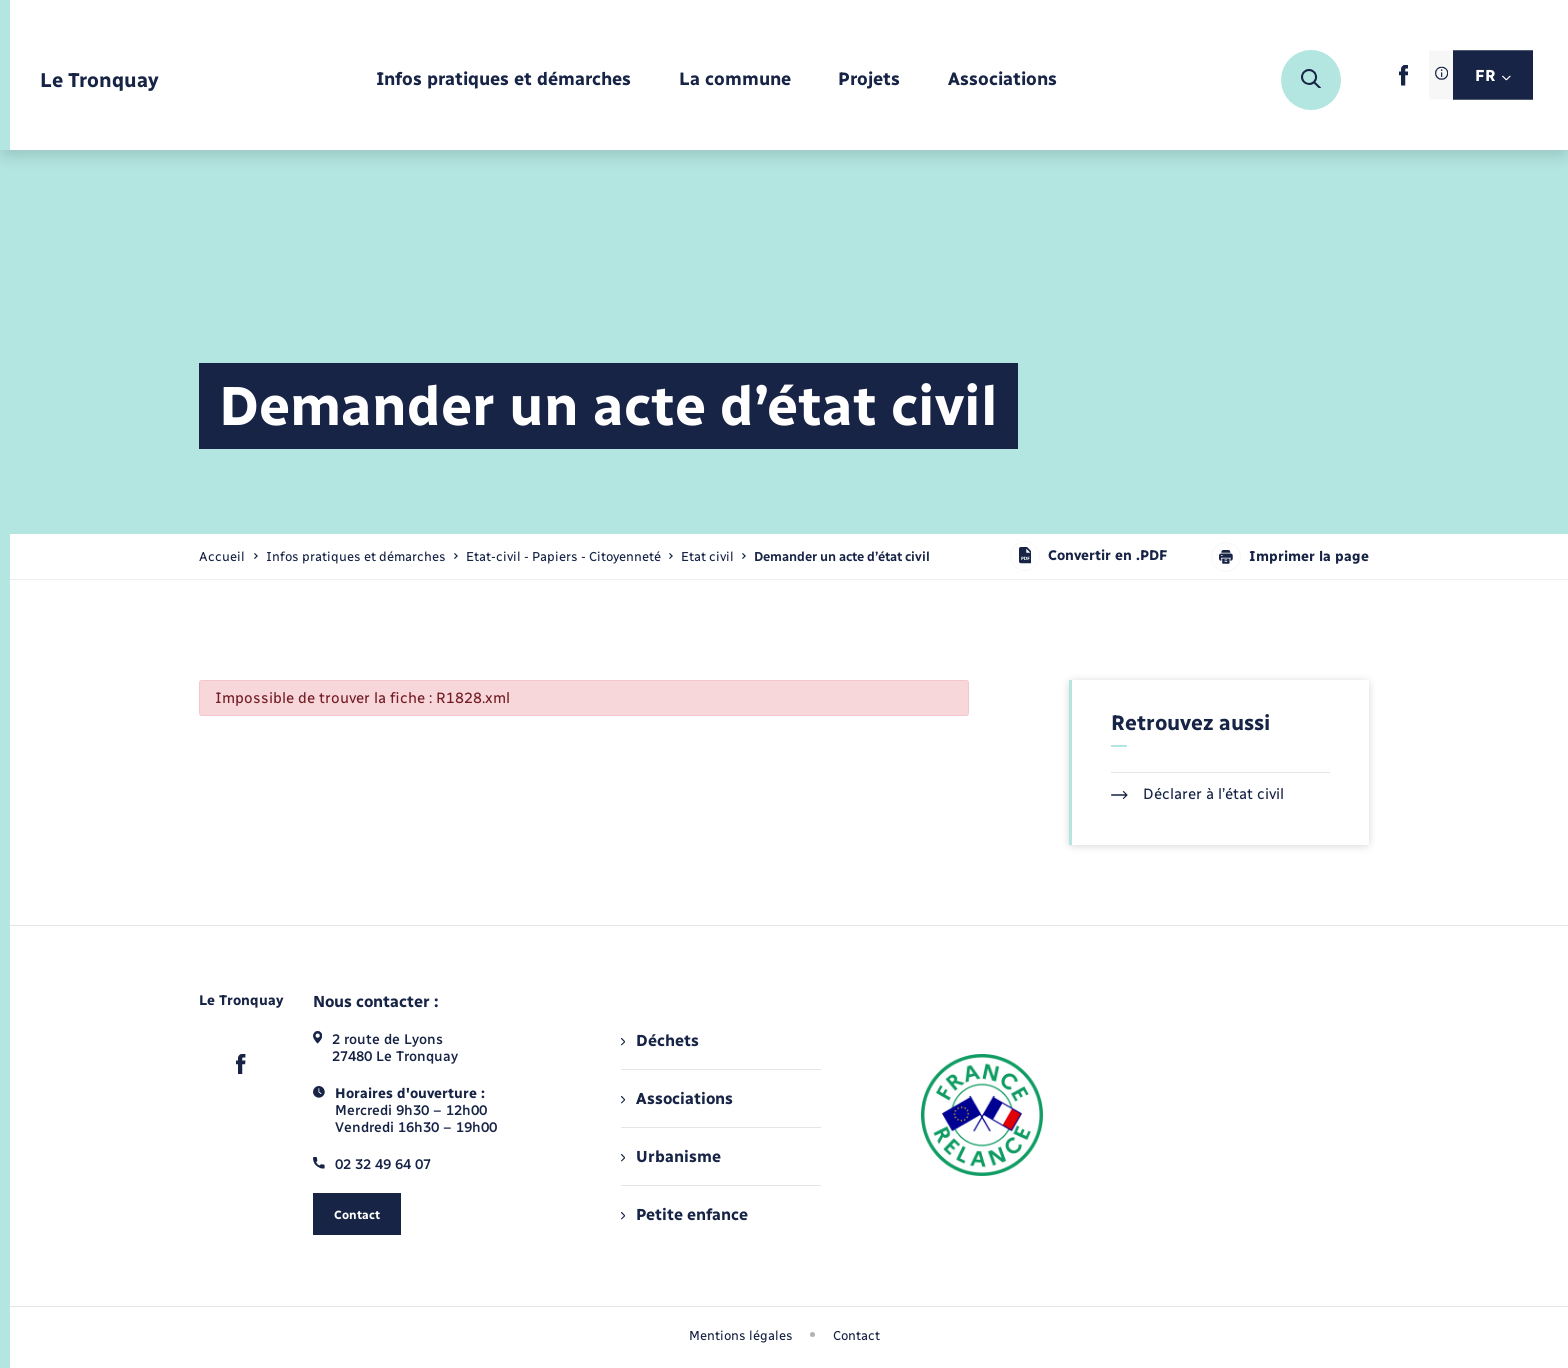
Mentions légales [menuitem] (741, 1335)
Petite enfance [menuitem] (684, 1214)
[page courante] (842, 556)
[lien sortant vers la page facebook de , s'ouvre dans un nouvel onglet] (1403, 81)
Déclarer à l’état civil (1197, 794)
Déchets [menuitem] (660, 1040)
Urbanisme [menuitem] (671, 1156)
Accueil (222, 556)
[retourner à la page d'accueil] (99, 80)
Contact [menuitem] (856, 1335)
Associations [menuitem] (677, 1098)
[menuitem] (503, 80)
